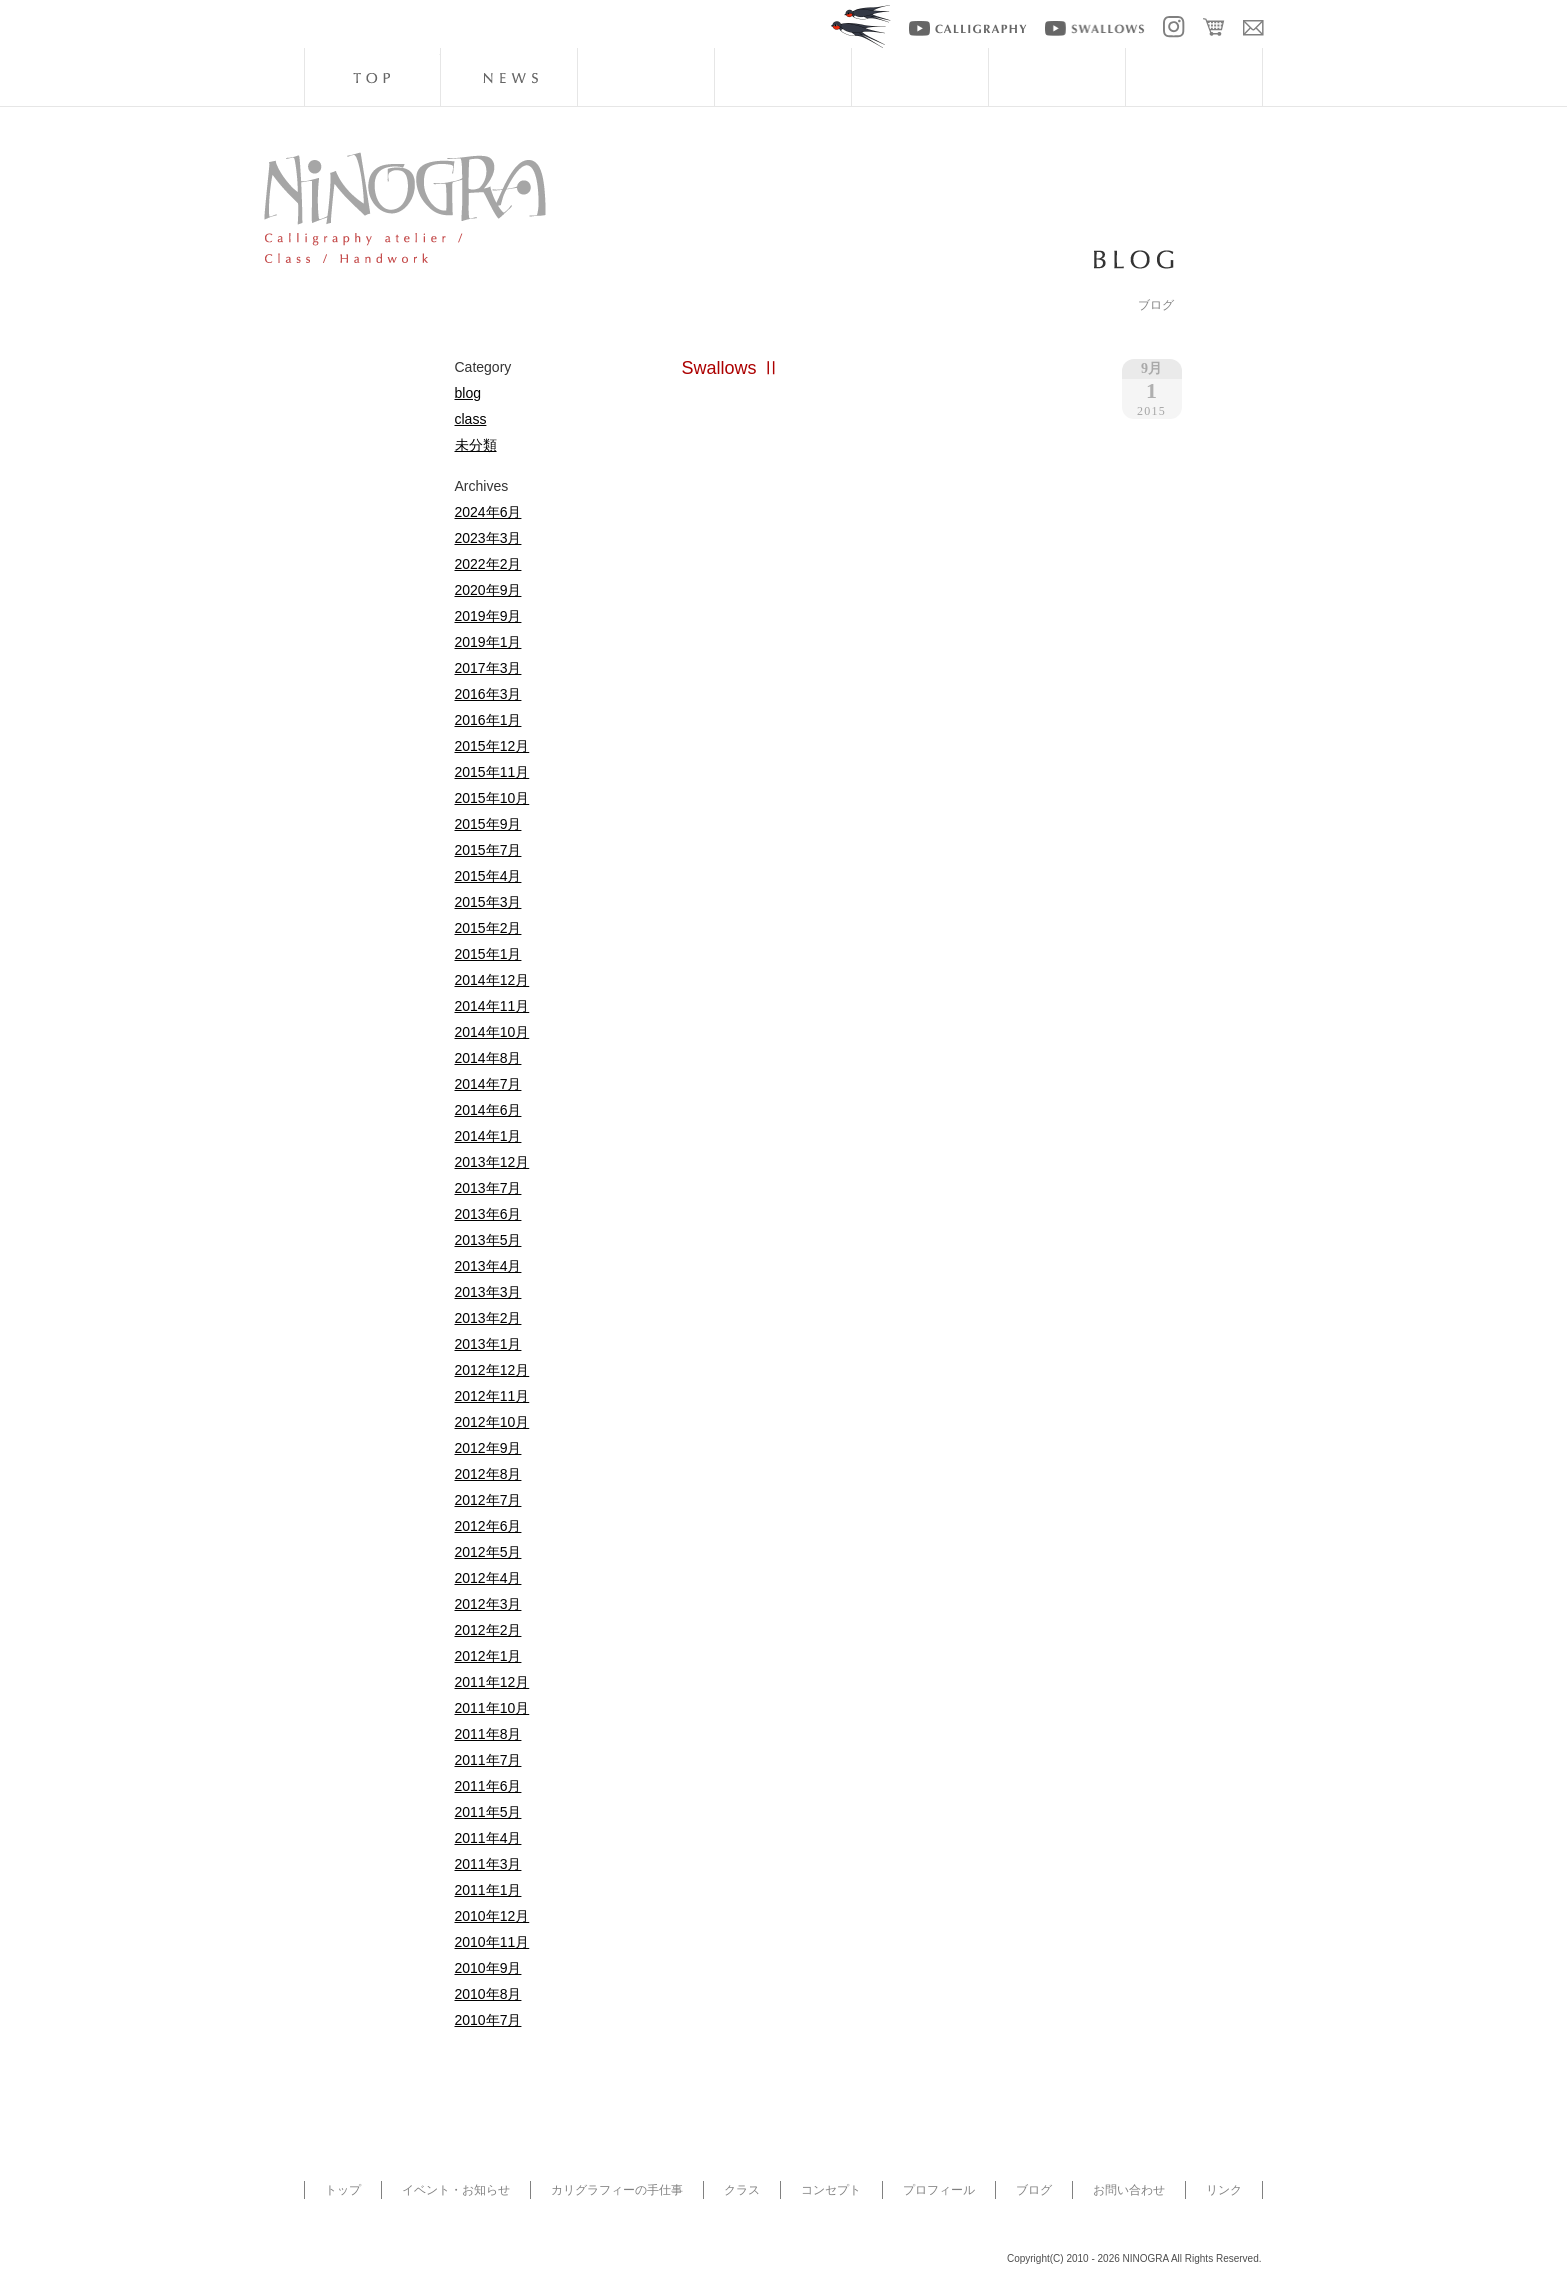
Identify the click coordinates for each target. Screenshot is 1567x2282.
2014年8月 (488, 1058)
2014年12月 (492, 980)
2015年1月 (488, 954)
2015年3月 (488, 902)
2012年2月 (488, 1630)
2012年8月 (488, 1474)
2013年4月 (488, 1266)
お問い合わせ (1129, 2190)
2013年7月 (488, 1188)
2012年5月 (488, 1552)
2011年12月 (492, 1682)
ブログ (1034, 2190)
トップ (343, 2190)
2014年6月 (488, 1110)
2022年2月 (488, 564)
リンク (1224, 2190)
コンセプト (831, 2190)
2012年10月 (492, 1422)
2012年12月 (492, 1370)
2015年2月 (488, 928)
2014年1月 (488, 1136)
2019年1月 (488, 642)
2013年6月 (488, 1214)
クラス (742, 2190)
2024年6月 (488, 512)
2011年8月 (488, 1734)
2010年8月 (488, 1994)
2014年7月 (488, 1084)
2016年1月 (488, 720)
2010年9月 (488, 1968)
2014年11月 (492, 1006)
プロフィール (939, 2190)
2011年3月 (488, 1864)
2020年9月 (488, 590)
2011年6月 (488, 1786)
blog (1194, 77)
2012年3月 (488, 1604)
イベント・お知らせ (456, 2190)
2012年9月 (488, 1448)
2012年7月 (488, 1500)
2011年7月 (488, 1760)
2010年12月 (492, 1916)
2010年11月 (492, 1942)
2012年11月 (492, 1396)
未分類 (476, 445)
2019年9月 (488, 616)
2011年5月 (488, 1812)
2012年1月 (488, 1656)
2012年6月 (488, 1526)
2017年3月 (488, 668)
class (783, 77)
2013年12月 (492, 1162)
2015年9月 (488, 824)
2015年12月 (492, 746)
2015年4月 (488, 876)
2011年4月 (488, 1838)
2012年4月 (488, 1578)
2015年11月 (492, 772)
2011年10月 (492, 1708)
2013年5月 (488, 1240)
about (920, 77)
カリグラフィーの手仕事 (617, 2190)
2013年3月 (488, 1292)
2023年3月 (488, 538)
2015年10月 (492, 798)
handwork (646, 77)
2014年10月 (492, 1032)
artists (1057, 77)
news (509, 77)
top (372, 77)
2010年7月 (488, 2020)
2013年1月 (488, 1344)
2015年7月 (488, 850)
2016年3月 (488, 694)
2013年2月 (488, 1318)
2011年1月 (488, 1890)
